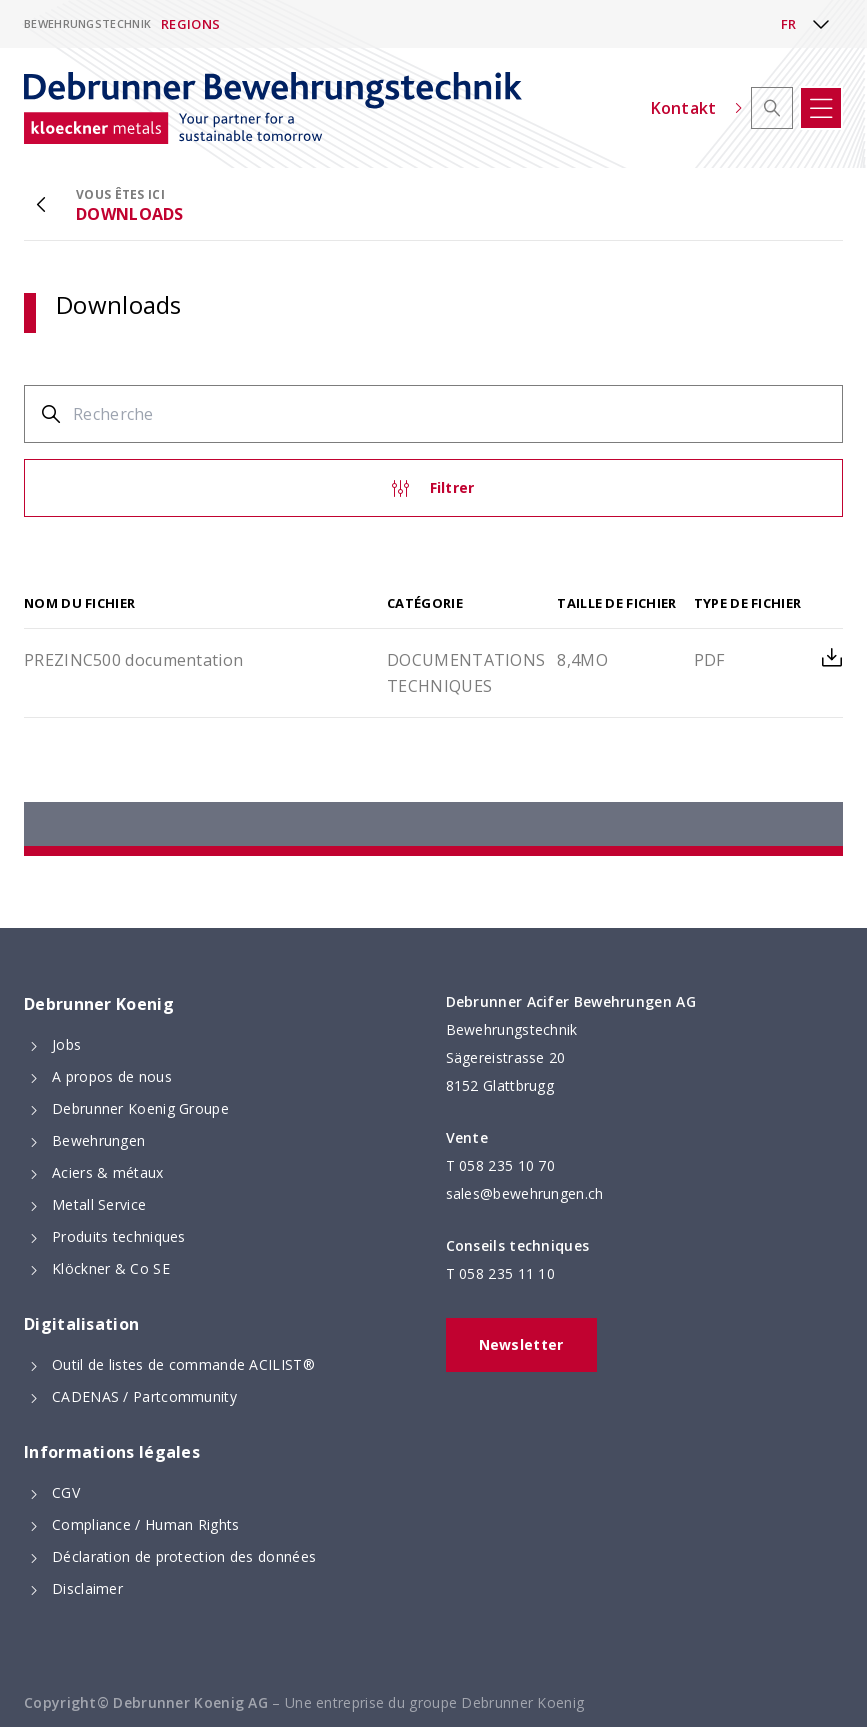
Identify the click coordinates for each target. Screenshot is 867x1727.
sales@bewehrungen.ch (525, 1193)
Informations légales (112, 1452)
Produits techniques (119, 1236)
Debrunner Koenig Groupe (140, 1108)
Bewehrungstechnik (87, 23)
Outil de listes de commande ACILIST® (183, 1364)
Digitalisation (81, 1324)
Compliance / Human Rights (146, 1524)
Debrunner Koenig (99, 1004)
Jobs (66, 1044)
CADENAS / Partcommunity (144, 1396)
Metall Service (99, 1204)
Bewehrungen (98, 1140)
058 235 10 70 (507, 1165)
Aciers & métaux (108, 1172)
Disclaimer (87, 1588)
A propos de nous (112, 1076)
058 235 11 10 (507, 1273)
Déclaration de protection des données (184, 1556)
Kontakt (697, 108)
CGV (66, 1492)
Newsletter (521, 1344)
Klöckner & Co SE (111, 1268)
